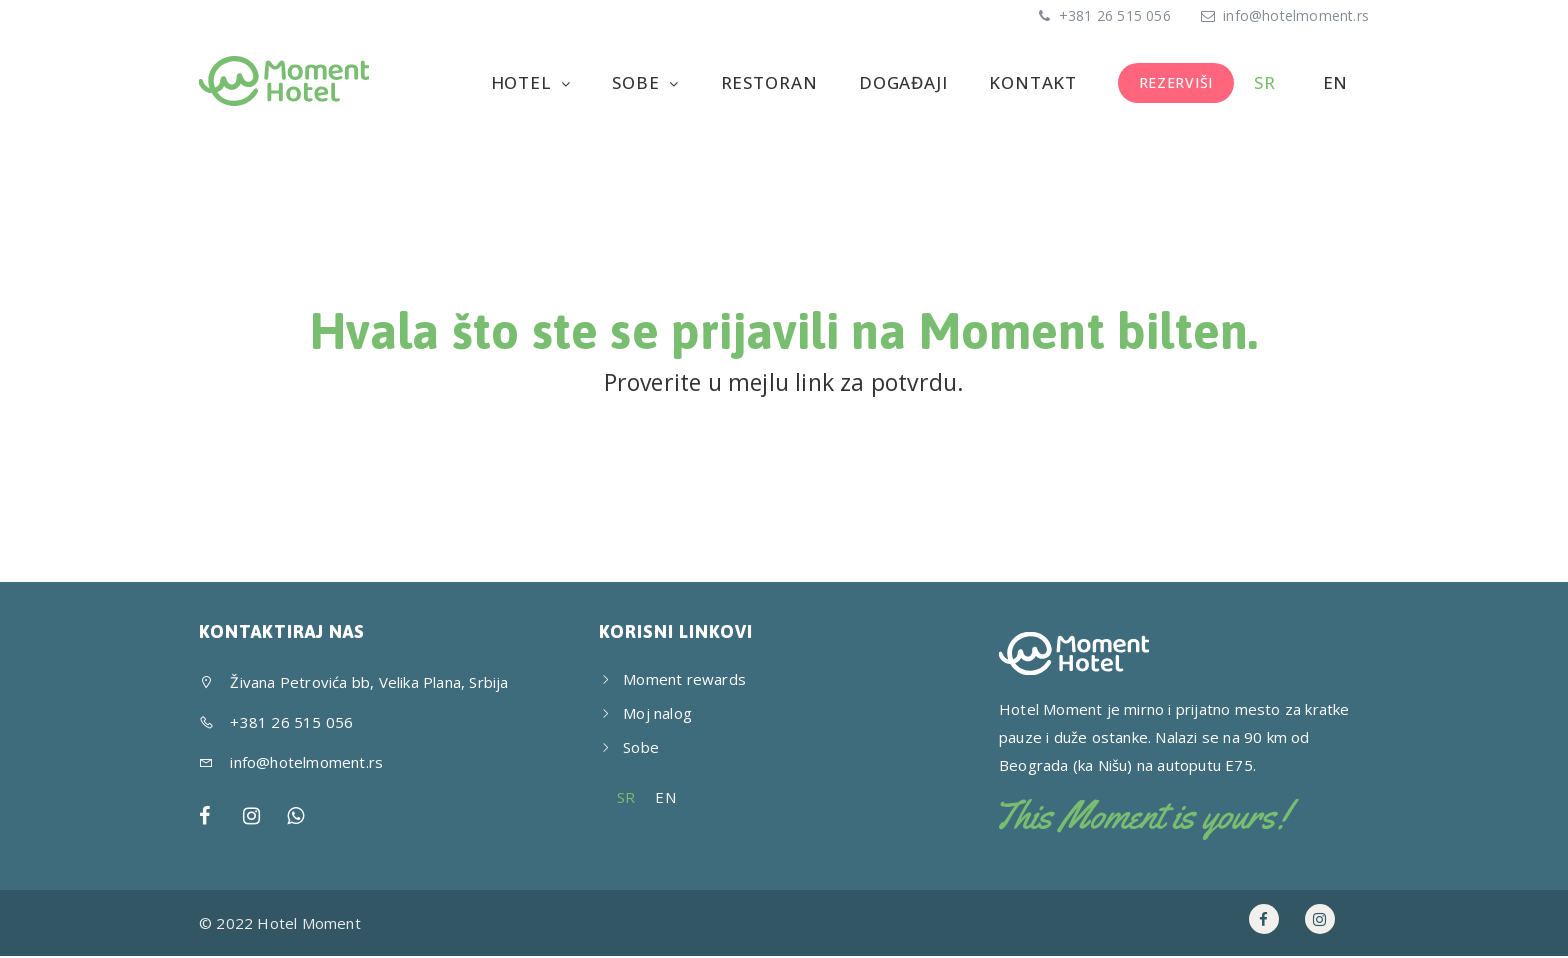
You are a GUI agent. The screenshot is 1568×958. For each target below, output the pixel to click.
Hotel (534, 82)
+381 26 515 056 (1113, 15)
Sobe (648, 82)
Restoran (777, 82)
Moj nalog (657, 715)
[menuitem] (1268, 83)
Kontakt (1038, 82)
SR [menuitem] (626, 800)
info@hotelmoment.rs (1296, 15)
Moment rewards (684, 681)
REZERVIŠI (1179, 82)
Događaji (910, 82)
